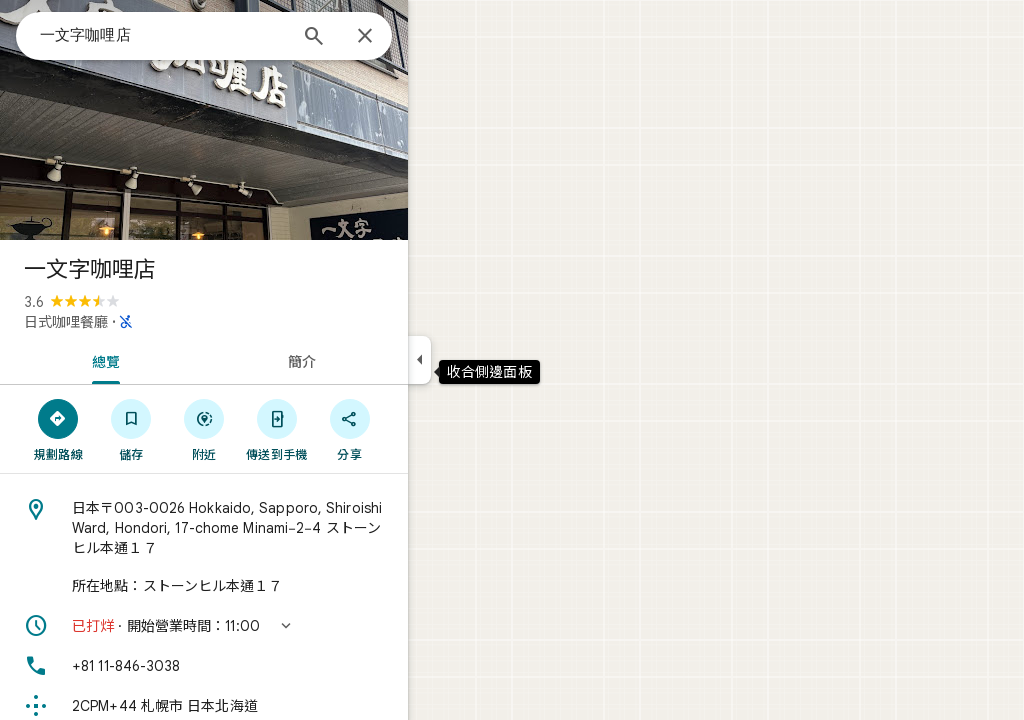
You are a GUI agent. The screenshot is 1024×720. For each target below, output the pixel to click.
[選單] (36, 34)
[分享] (421, 429)
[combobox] (235, 35)
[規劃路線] (130, 429)
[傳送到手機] (348, 429)
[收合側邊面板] (491, 360)
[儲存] (203, 429)
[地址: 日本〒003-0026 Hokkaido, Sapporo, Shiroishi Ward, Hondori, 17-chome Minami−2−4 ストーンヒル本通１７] (276, 528)
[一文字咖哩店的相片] (276, 120)
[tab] (174, 360)
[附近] (276, 429)
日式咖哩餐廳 (138, 322)
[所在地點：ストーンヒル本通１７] (276, 586)
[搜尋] (386, 38)
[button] (276, 626)
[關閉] (437, 37)
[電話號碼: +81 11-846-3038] (276, 666)
